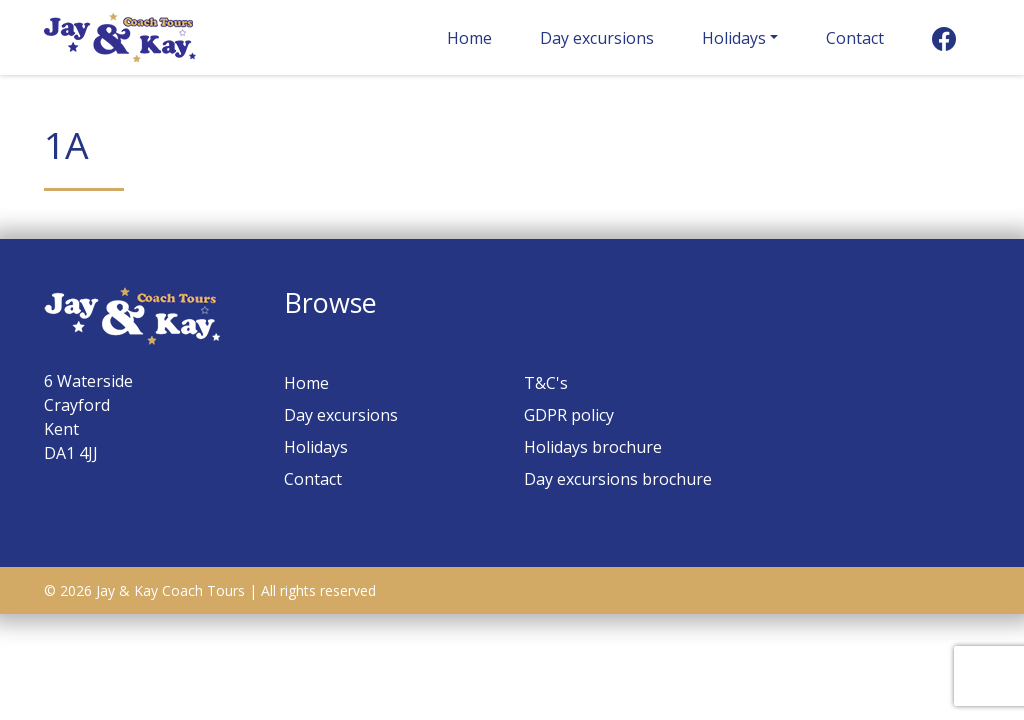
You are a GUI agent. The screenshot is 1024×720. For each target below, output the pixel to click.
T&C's (546, 383)
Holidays (734, 38)
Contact (855, 38)
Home (469, 38)
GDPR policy (569, 415)
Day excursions (597, 38)
